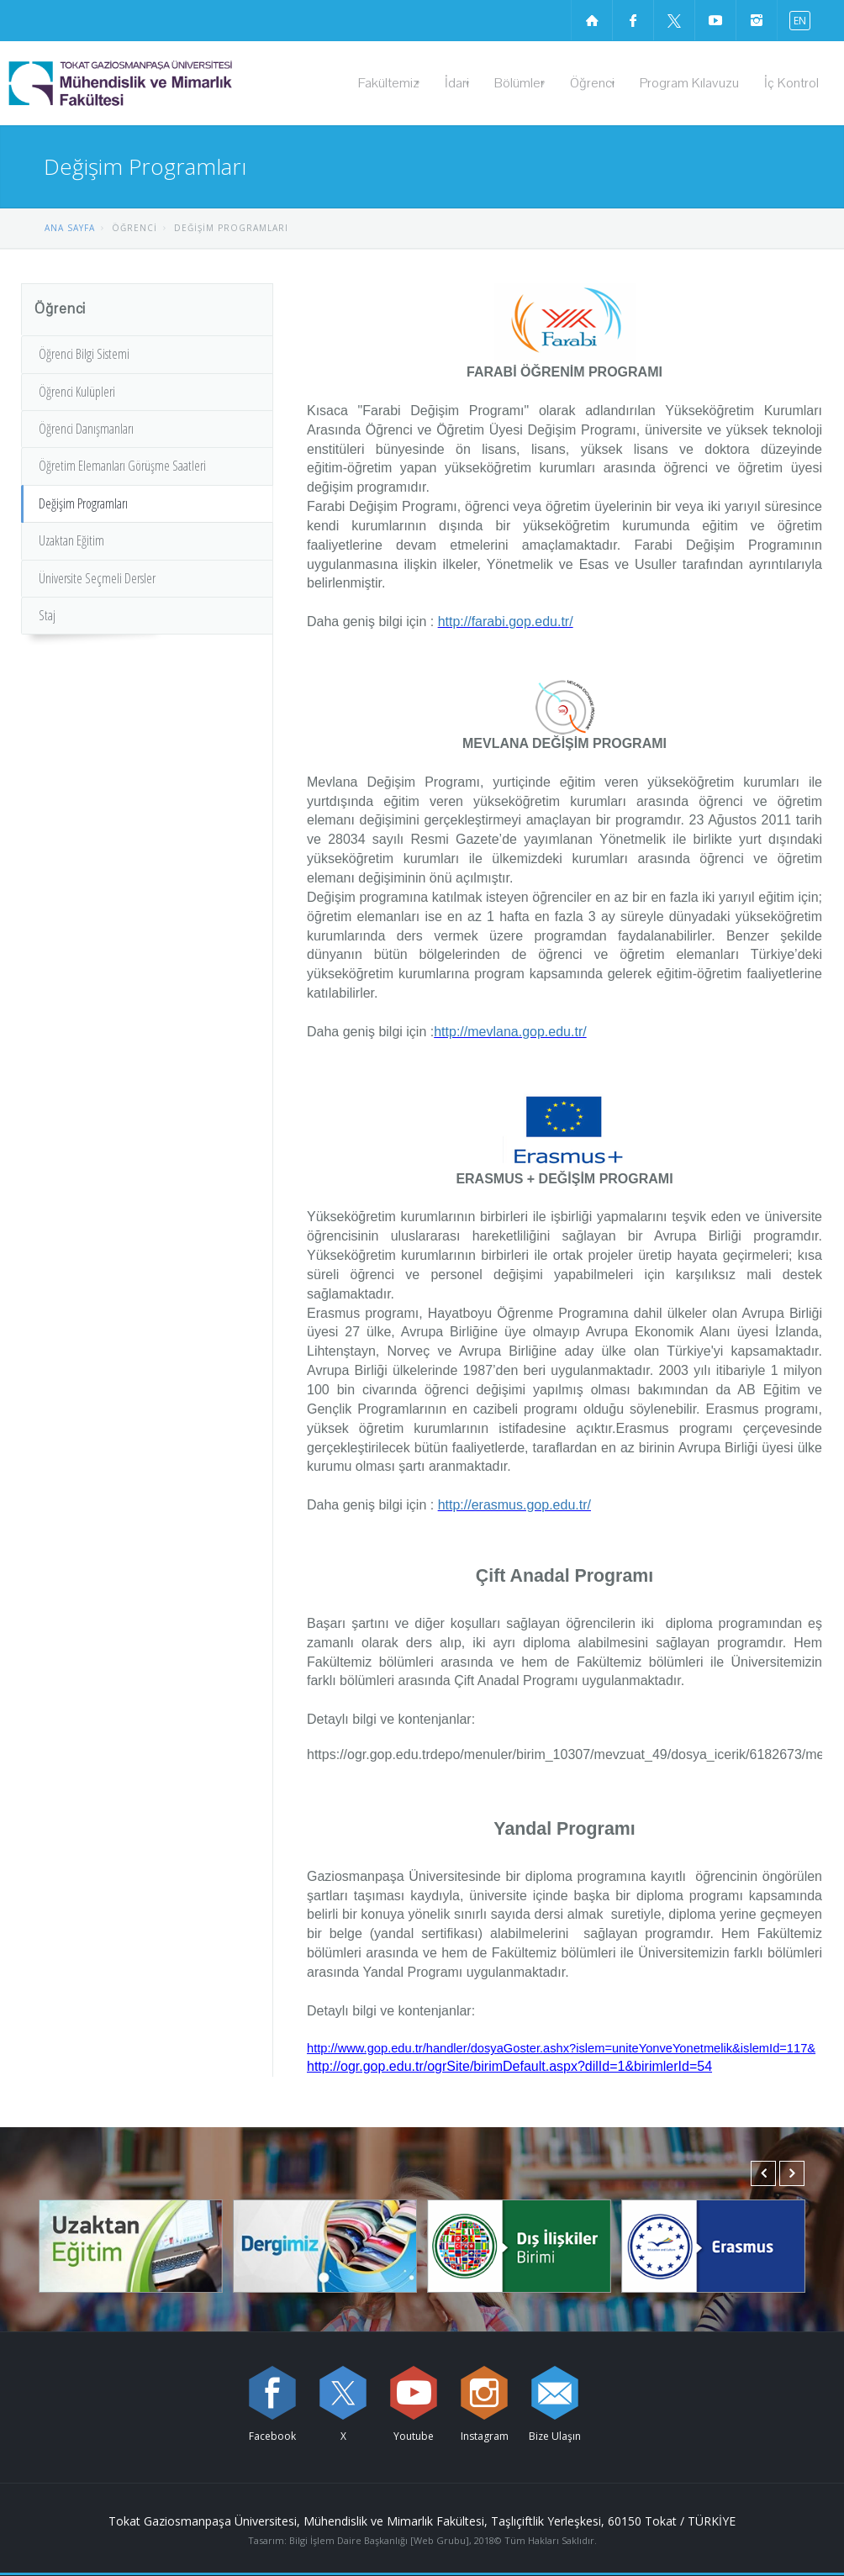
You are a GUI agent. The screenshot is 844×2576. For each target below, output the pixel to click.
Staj (47, 615)
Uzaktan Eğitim (71, 540)
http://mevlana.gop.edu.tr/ (510, 1032)
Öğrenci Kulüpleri (77, 391)
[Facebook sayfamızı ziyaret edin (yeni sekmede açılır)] (633, 20)
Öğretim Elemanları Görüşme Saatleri (122, 465)
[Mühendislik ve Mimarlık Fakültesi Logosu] (163, 83)
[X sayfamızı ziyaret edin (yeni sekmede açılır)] (674, 20)
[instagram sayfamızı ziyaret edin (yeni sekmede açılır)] (756, 20)
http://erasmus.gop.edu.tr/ (514, 1505)
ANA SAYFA (70, 228)
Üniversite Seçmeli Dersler (97, 578)
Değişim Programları (83, 503)
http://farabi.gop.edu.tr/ (505, 621)
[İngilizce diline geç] (796, 20)
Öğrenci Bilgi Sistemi (84, 354)
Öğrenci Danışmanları (86, 428)
